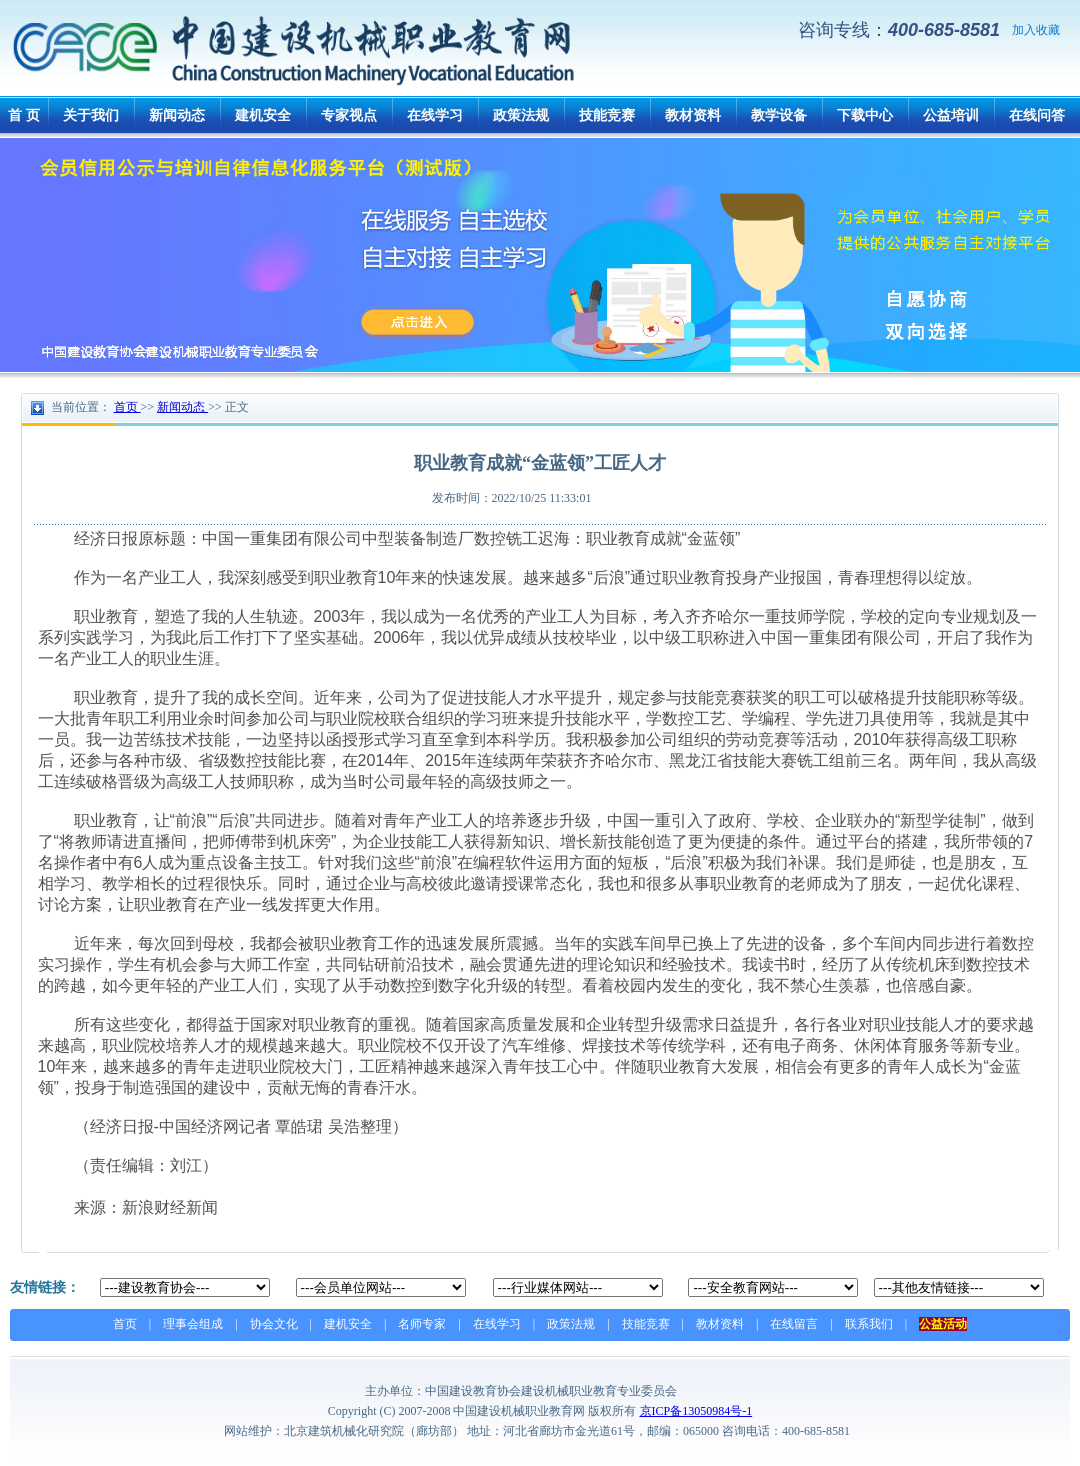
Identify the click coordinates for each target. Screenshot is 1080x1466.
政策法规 (521, 115)
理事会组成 (193, 1324)
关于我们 (91, 115)
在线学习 (435, 115)
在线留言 (794, 1324)
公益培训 (951, 115)
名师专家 (422, 1324)
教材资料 (693, 115)
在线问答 (1037, 115)
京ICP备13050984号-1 (696, 1411)
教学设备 (779, 115)
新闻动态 (177, 115)
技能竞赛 (607, 115)
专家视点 (349, 115)
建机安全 (263, 115)
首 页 (24, 115)
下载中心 (865, 115)
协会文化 (274, 1324)
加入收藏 (1036, 30)
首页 (125, 1324)
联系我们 (869, 1324)
